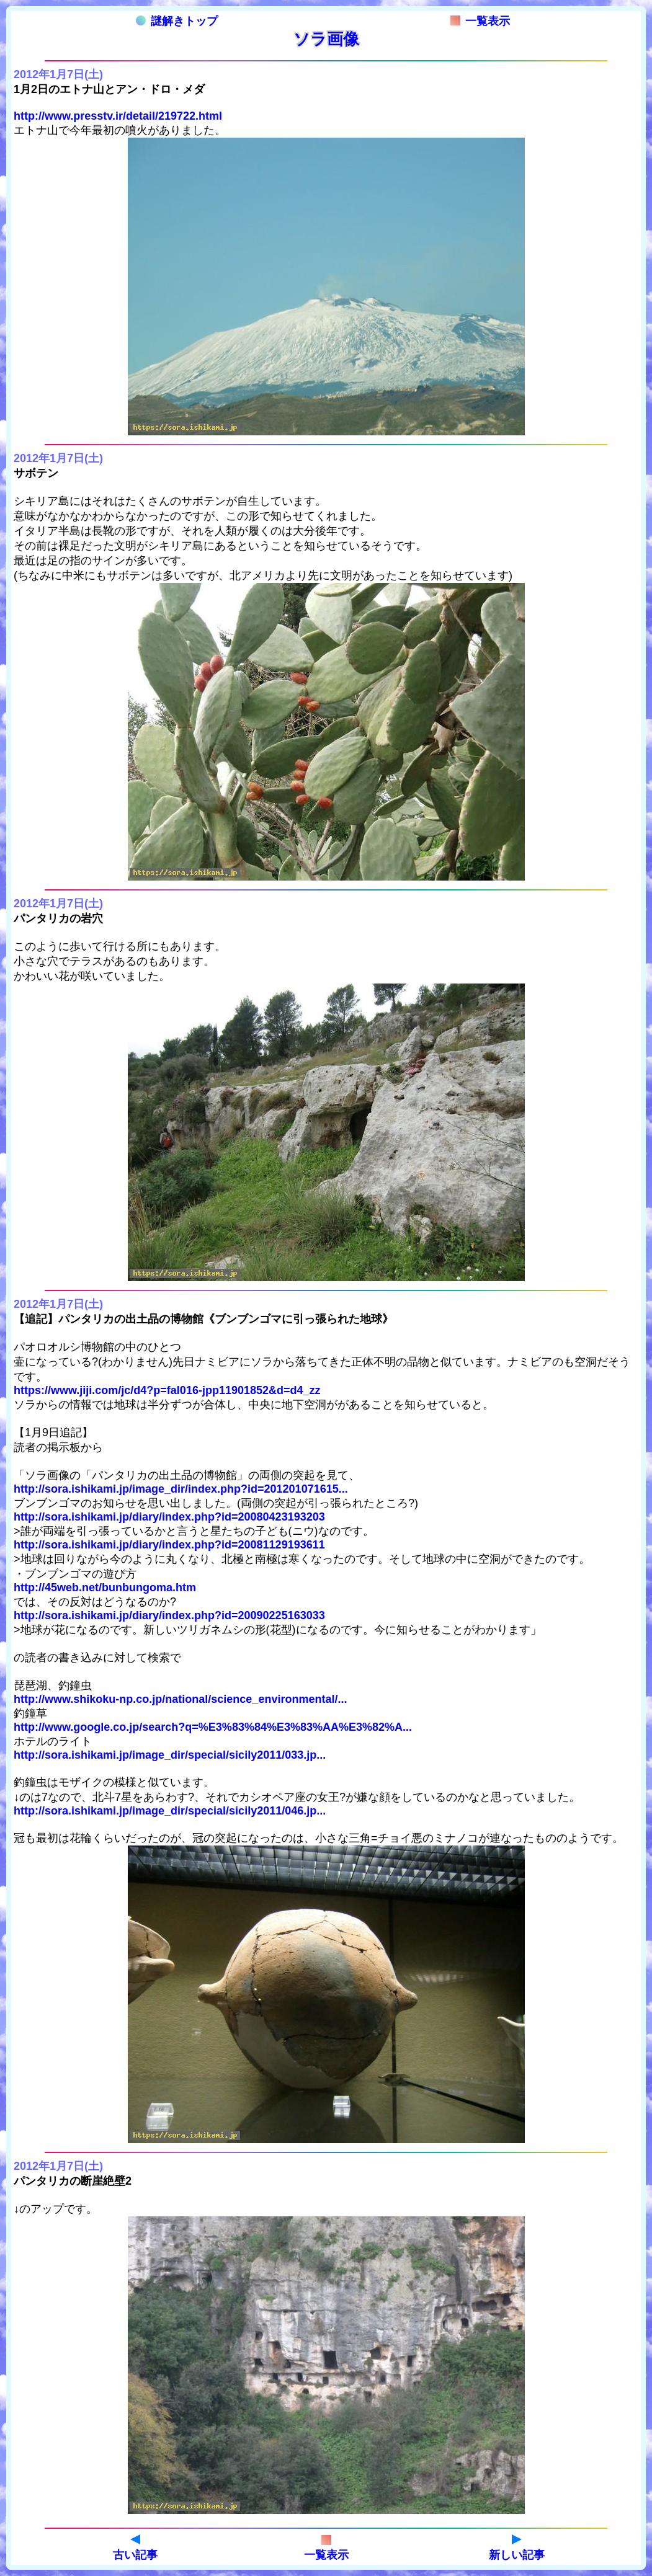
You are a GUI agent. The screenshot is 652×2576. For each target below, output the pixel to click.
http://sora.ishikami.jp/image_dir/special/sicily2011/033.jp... (170, 1755)
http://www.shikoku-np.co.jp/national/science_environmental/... (180, 1699)
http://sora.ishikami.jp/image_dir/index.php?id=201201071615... (181, 1489)
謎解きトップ (177, 21)
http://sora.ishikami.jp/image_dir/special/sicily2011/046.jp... (170, 1811)
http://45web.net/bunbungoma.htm (105, 1587)
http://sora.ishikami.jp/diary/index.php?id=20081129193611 (169, 1545)
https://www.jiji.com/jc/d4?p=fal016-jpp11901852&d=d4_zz (167, 1390)
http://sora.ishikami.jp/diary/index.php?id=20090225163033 (169, 1615)
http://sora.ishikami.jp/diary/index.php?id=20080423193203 (169, 1517)
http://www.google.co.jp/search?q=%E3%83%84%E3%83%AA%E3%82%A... (213, 1727)
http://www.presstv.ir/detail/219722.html (118, 116)
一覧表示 (480, 21)
